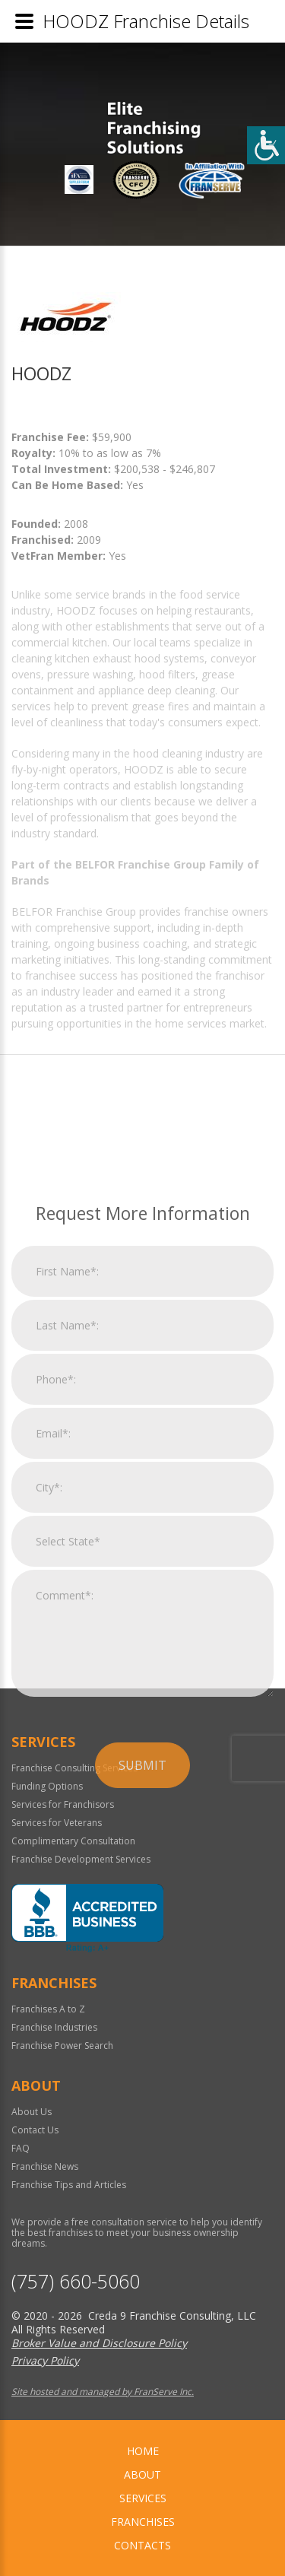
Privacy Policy (45, 2360)
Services (142, 2498)
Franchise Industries (54, 2027)
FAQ (20, 2148)
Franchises (143, 2521)
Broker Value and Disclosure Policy (99, 2343)
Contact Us (35, 2129)
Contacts (142, 2545)
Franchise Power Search (62, 2045)
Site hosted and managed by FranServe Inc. (102, 2391)
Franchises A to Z (48, 2009)
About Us (31, 2111)
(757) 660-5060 (75, 2281)
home (143, 2451)
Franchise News (44, 2166)
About (142, 2474)
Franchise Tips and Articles (68, 2184)
